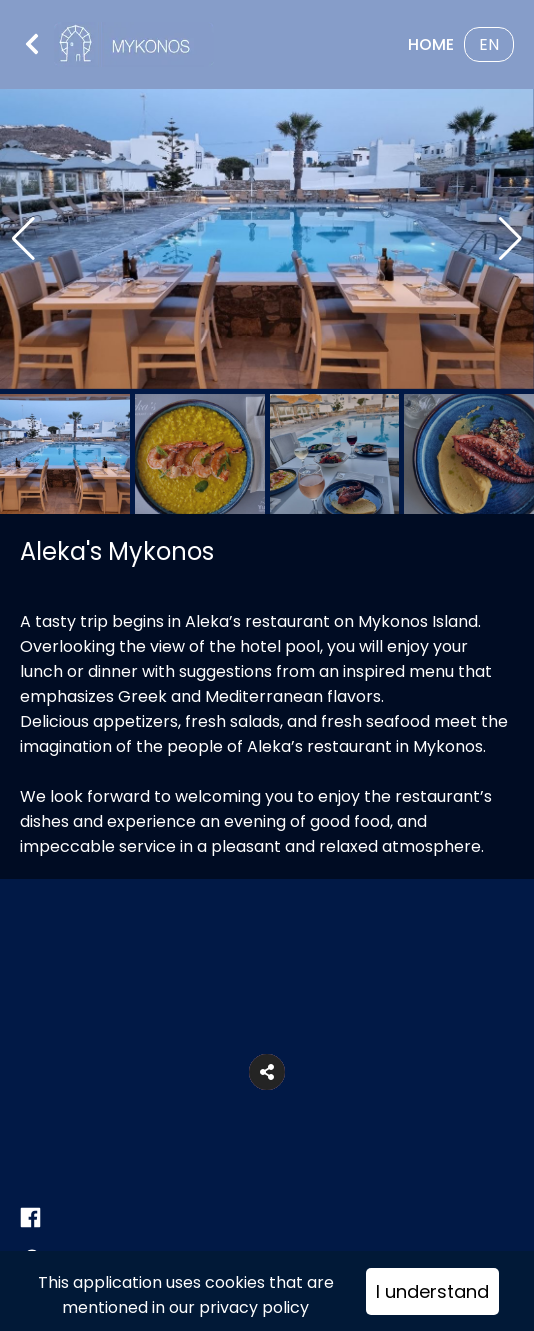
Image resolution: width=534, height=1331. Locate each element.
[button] (267, 1072)
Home (431, 44)
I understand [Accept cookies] (432, 1291)
